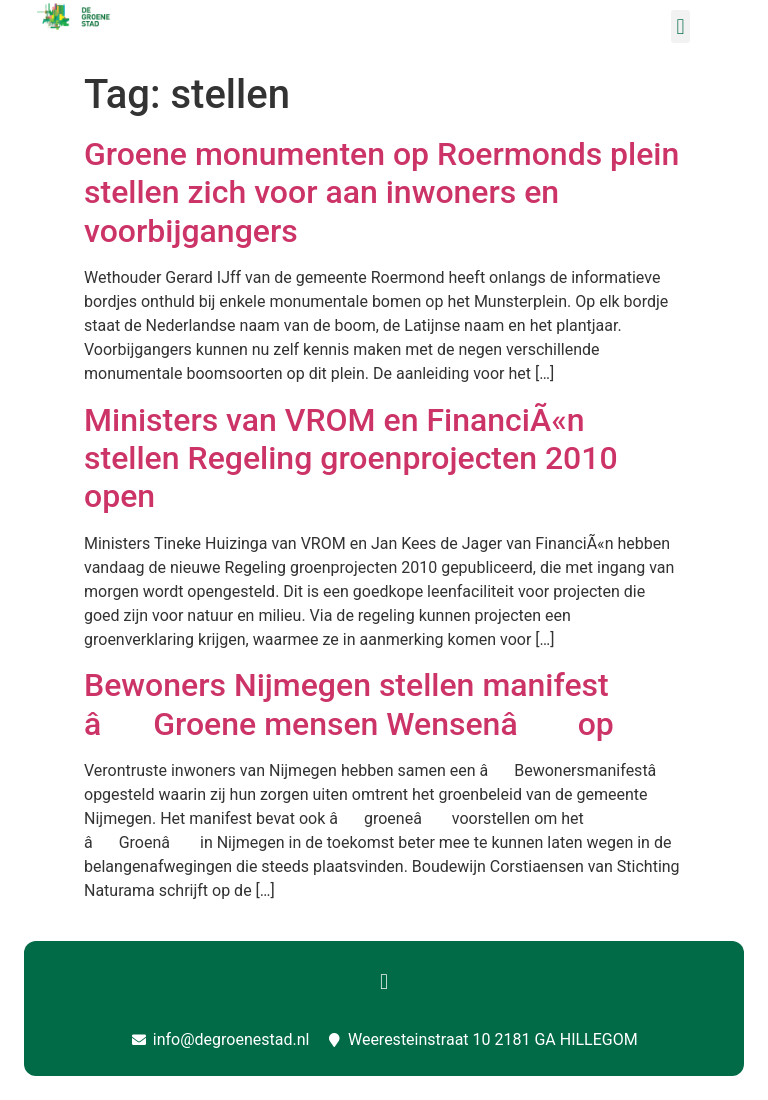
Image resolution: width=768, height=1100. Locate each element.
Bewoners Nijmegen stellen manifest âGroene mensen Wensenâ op (349, 704)
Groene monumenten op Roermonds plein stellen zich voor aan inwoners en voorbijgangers (381, 192)
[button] (680, 26)
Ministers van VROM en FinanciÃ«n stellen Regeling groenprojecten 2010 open (351, 458)
